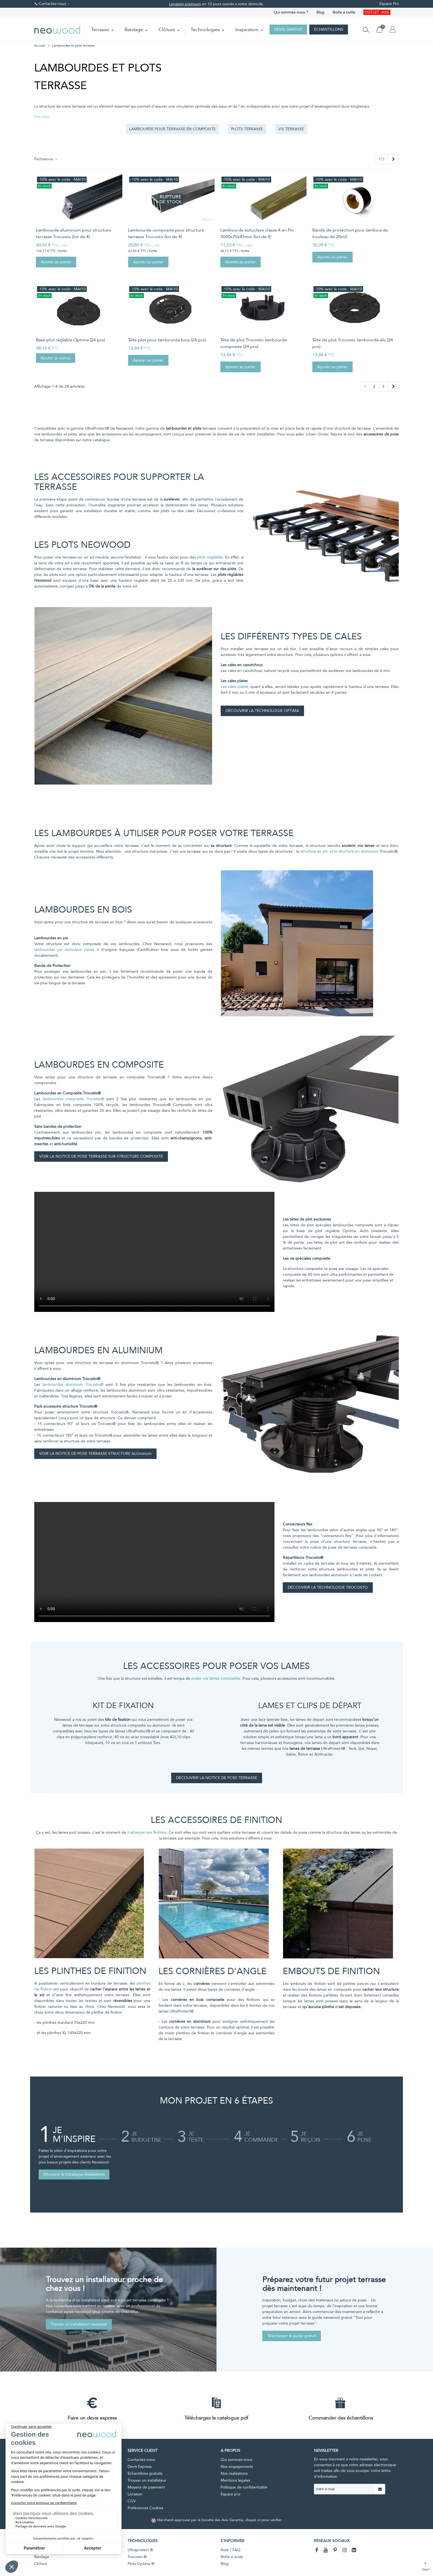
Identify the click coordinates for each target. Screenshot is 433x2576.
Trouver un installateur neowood (79, 2324)
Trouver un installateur (147, 2480)
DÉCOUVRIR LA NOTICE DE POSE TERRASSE (216, 1777)
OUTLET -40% (376, 12)
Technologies (205, 29)
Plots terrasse (247, 129)
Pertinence (46, 159)
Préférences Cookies (145, 2508)
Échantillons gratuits (145, 2473)
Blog (320, 12)
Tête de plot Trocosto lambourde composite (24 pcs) (253, 343)
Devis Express (140, 2466)
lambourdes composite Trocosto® (73, 1099)
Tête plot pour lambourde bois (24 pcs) (167, 340)
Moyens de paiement (146, 2487)
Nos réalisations (234, 2473)
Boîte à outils (344, 12)
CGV (132, 2501)
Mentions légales (235, 2480)
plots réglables (210, 557)
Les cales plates (234, 686)
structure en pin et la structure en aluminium (339, 851)
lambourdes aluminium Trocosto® (72, 1384)
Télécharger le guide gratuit (291, 2335)
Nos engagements (237, 2466)
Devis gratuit (288, 29)
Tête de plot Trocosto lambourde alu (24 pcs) (352, 343)
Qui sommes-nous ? (291, 12)
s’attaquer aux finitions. (147, 1832)
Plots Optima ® (141, 2563)
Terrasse (100, 29)
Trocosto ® (137, 2556)
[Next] (393, 159)
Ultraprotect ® (140, 2550)
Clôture (167, 29)
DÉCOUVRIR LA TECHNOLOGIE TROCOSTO (328, 1587)
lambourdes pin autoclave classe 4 (66, 949)
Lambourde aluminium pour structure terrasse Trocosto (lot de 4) (73, 233)
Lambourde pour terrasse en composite (172, 129)
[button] (41, 116)
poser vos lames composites (215, 1678)
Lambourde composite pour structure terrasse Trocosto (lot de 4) (166, 233)
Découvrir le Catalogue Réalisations (74, 2174)
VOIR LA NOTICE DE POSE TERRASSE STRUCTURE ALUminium (95, 1453)
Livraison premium (185, 4)
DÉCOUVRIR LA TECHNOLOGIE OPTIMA (262, 710)
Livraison (135, 2494)
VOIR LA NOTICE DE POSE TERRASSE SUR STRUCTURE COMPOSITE (101, 1156)
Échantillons (328, 29)
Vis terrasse (291, 129)
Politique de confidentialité (244, 2487)
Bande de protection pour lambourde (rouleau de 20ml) (350, 233)
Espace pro (230, 2494)
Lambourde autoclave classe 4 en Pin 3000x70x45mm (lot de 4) (257, 233)
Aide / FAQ (231, 2550)
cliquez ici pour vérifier (263, 2519)
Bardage (134, 29)
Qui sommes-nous (236, 2459)
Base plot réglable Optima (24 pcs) (70, 340)
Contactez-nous (141, 2459)
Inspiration (246, 29)
